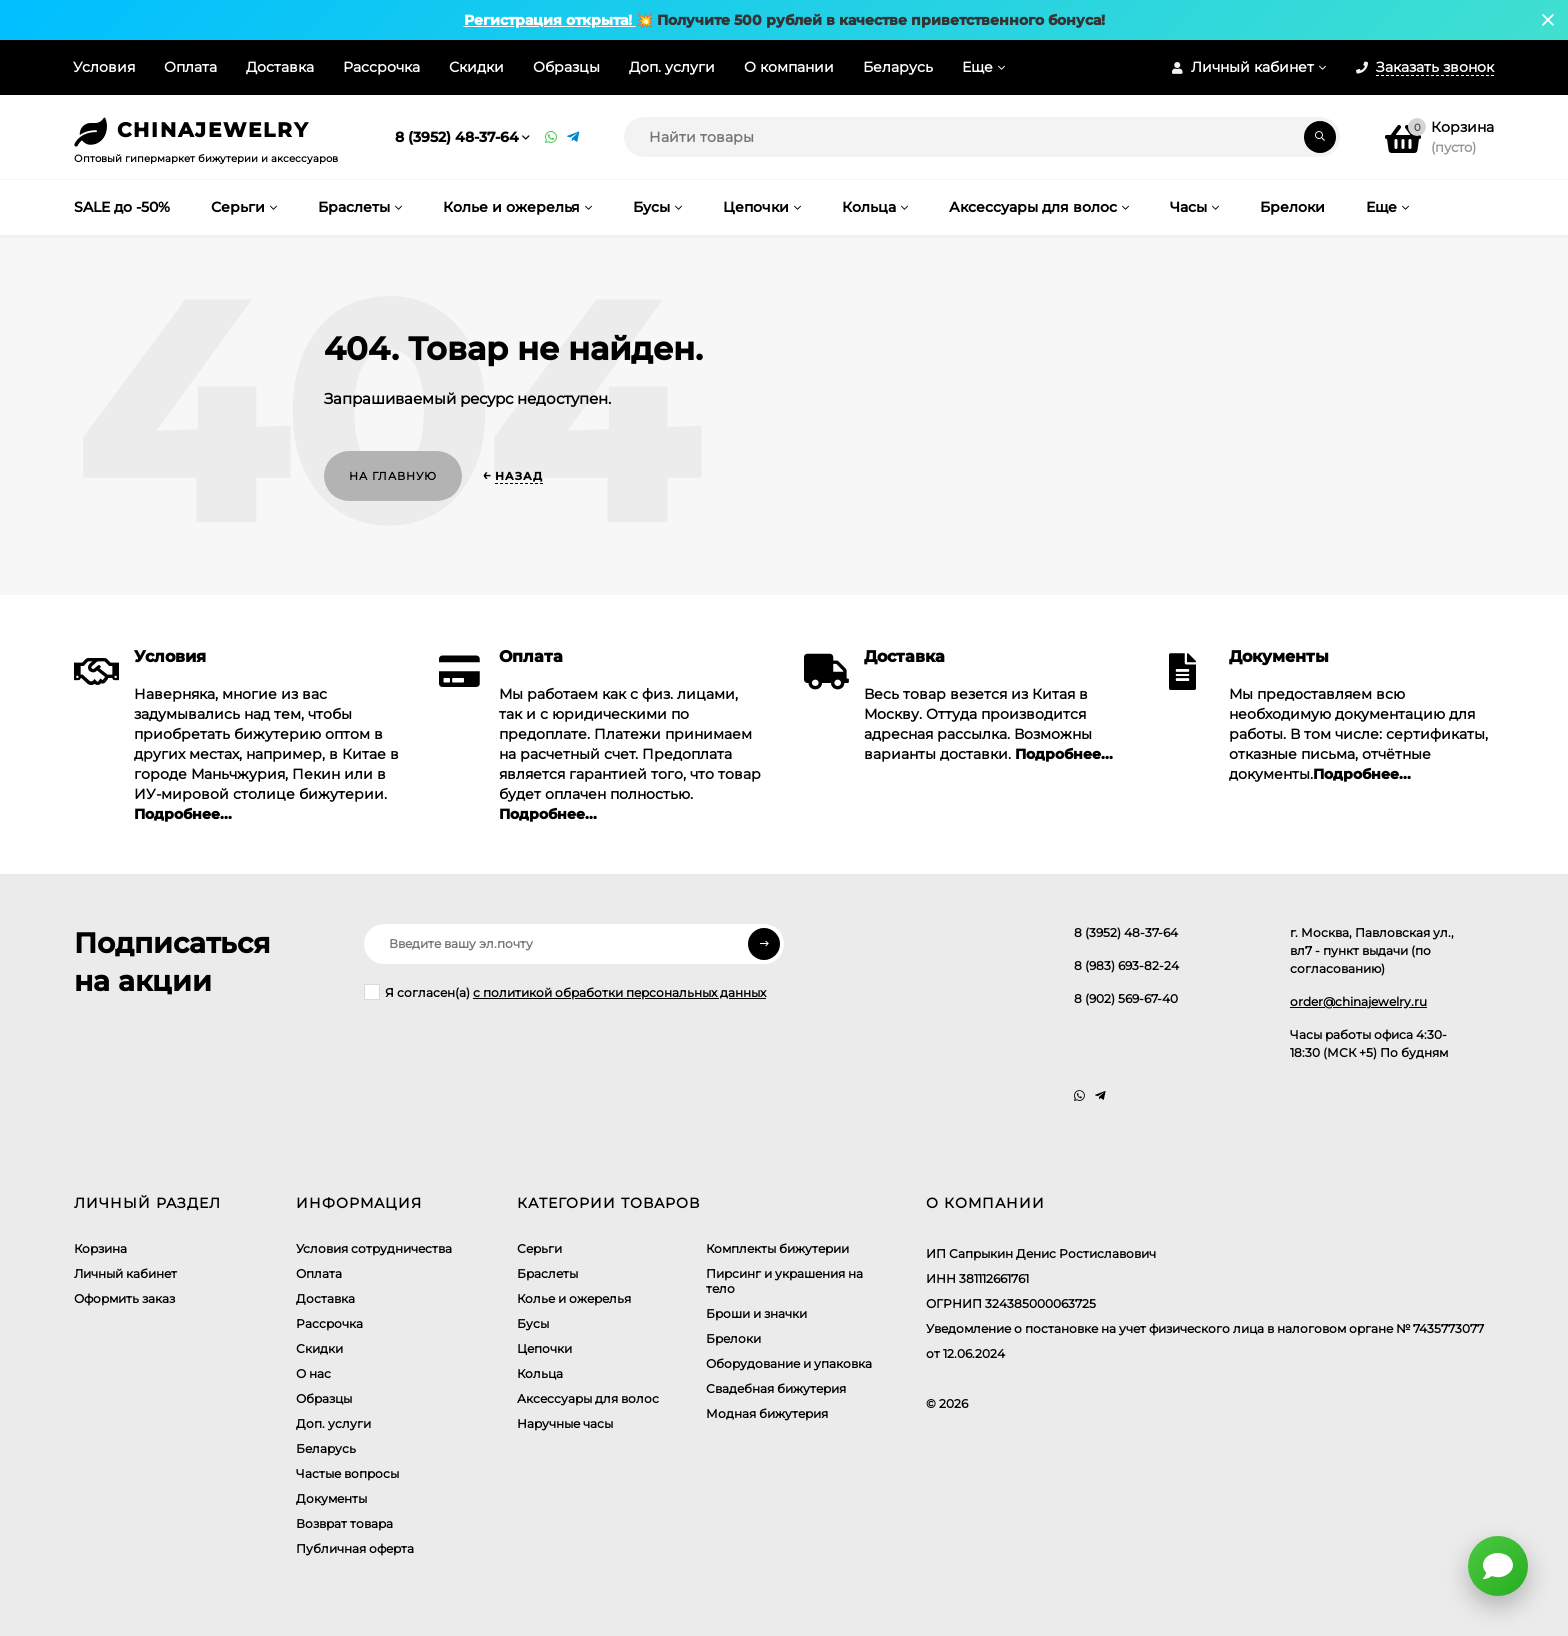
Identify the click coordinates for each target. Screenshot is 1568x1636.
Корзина (100, 1248)
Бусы (533, 1323)
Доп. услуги (672, 67)
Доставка (280, 67)
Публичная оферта (355, 1548)
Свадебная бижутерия (776, 1388)
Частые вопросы (347, 1473)
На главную (393, 476)
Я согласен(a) (565, 992)
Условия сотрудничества (374, 1248)
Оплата (190, 67)
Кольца (540, 1373)
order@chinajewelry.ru (1358, 1001)
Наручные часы (565, 1423)
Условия (104, 67)
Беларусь (898, 67)
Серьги (539, 1248)
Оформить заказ (124, 1298)
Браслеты (547, 1273)
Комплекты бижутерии (777, 1248)
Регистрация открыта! (550, 20)
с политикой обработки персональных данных (619, 992)
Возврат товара (344, 1523)
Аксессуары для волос (588, 1398)
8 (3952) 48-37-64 (457, 137)
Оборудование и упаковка (789, 1363)
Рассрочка (381, 67)
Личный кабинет (125, 1273)
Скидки (476, 67)
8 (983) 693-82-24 (1126, 965)
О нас (313, 1373)
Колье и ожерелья (574, 1298)
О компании (789, 67)
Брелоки (733, 1338)
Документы (331, 1498)
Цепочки (544, 1348)
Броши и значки (756, 1313)
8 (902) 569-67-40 (1126, 998)
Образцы (566, 67)
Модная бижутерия (767, 1413)
